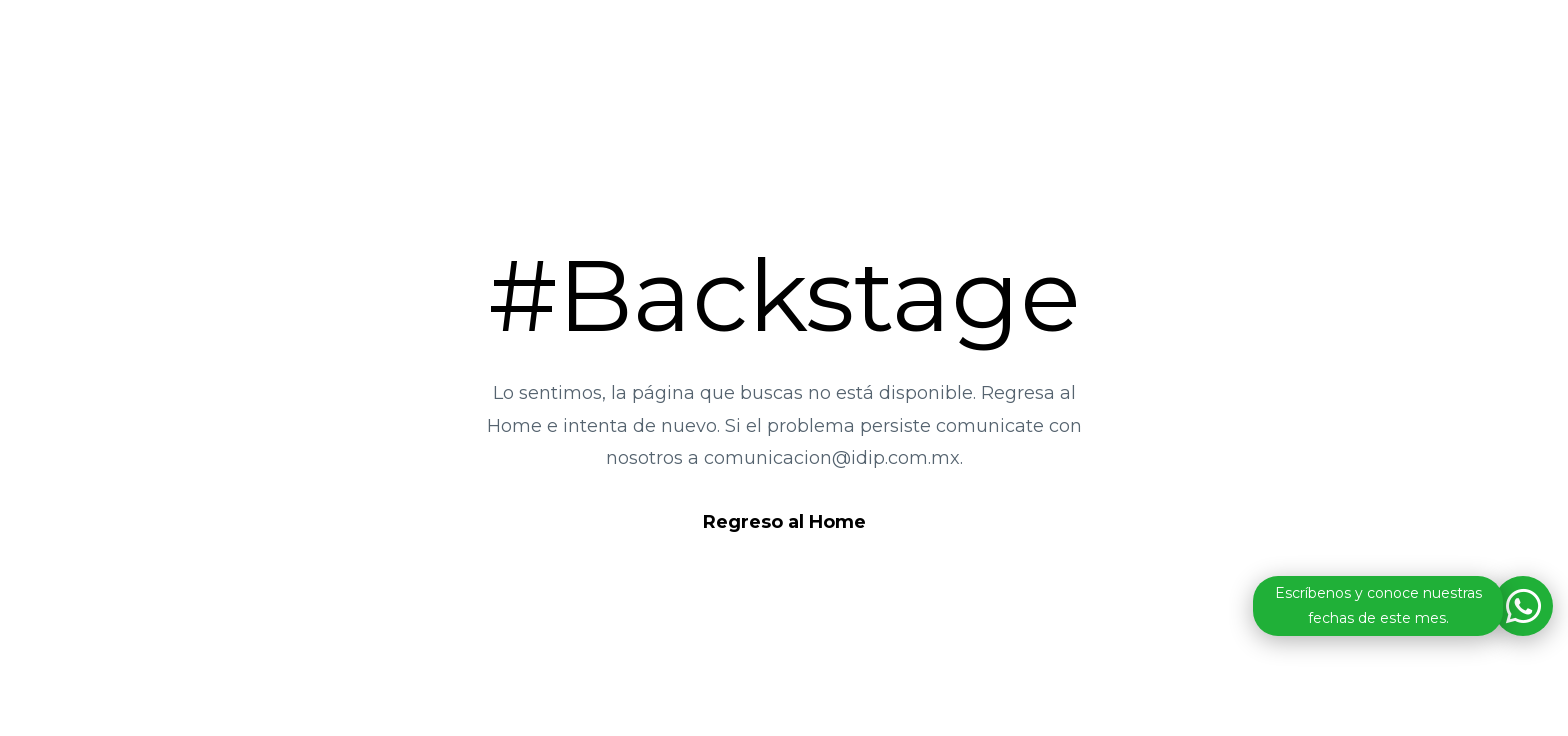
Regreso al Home (784, 522)
